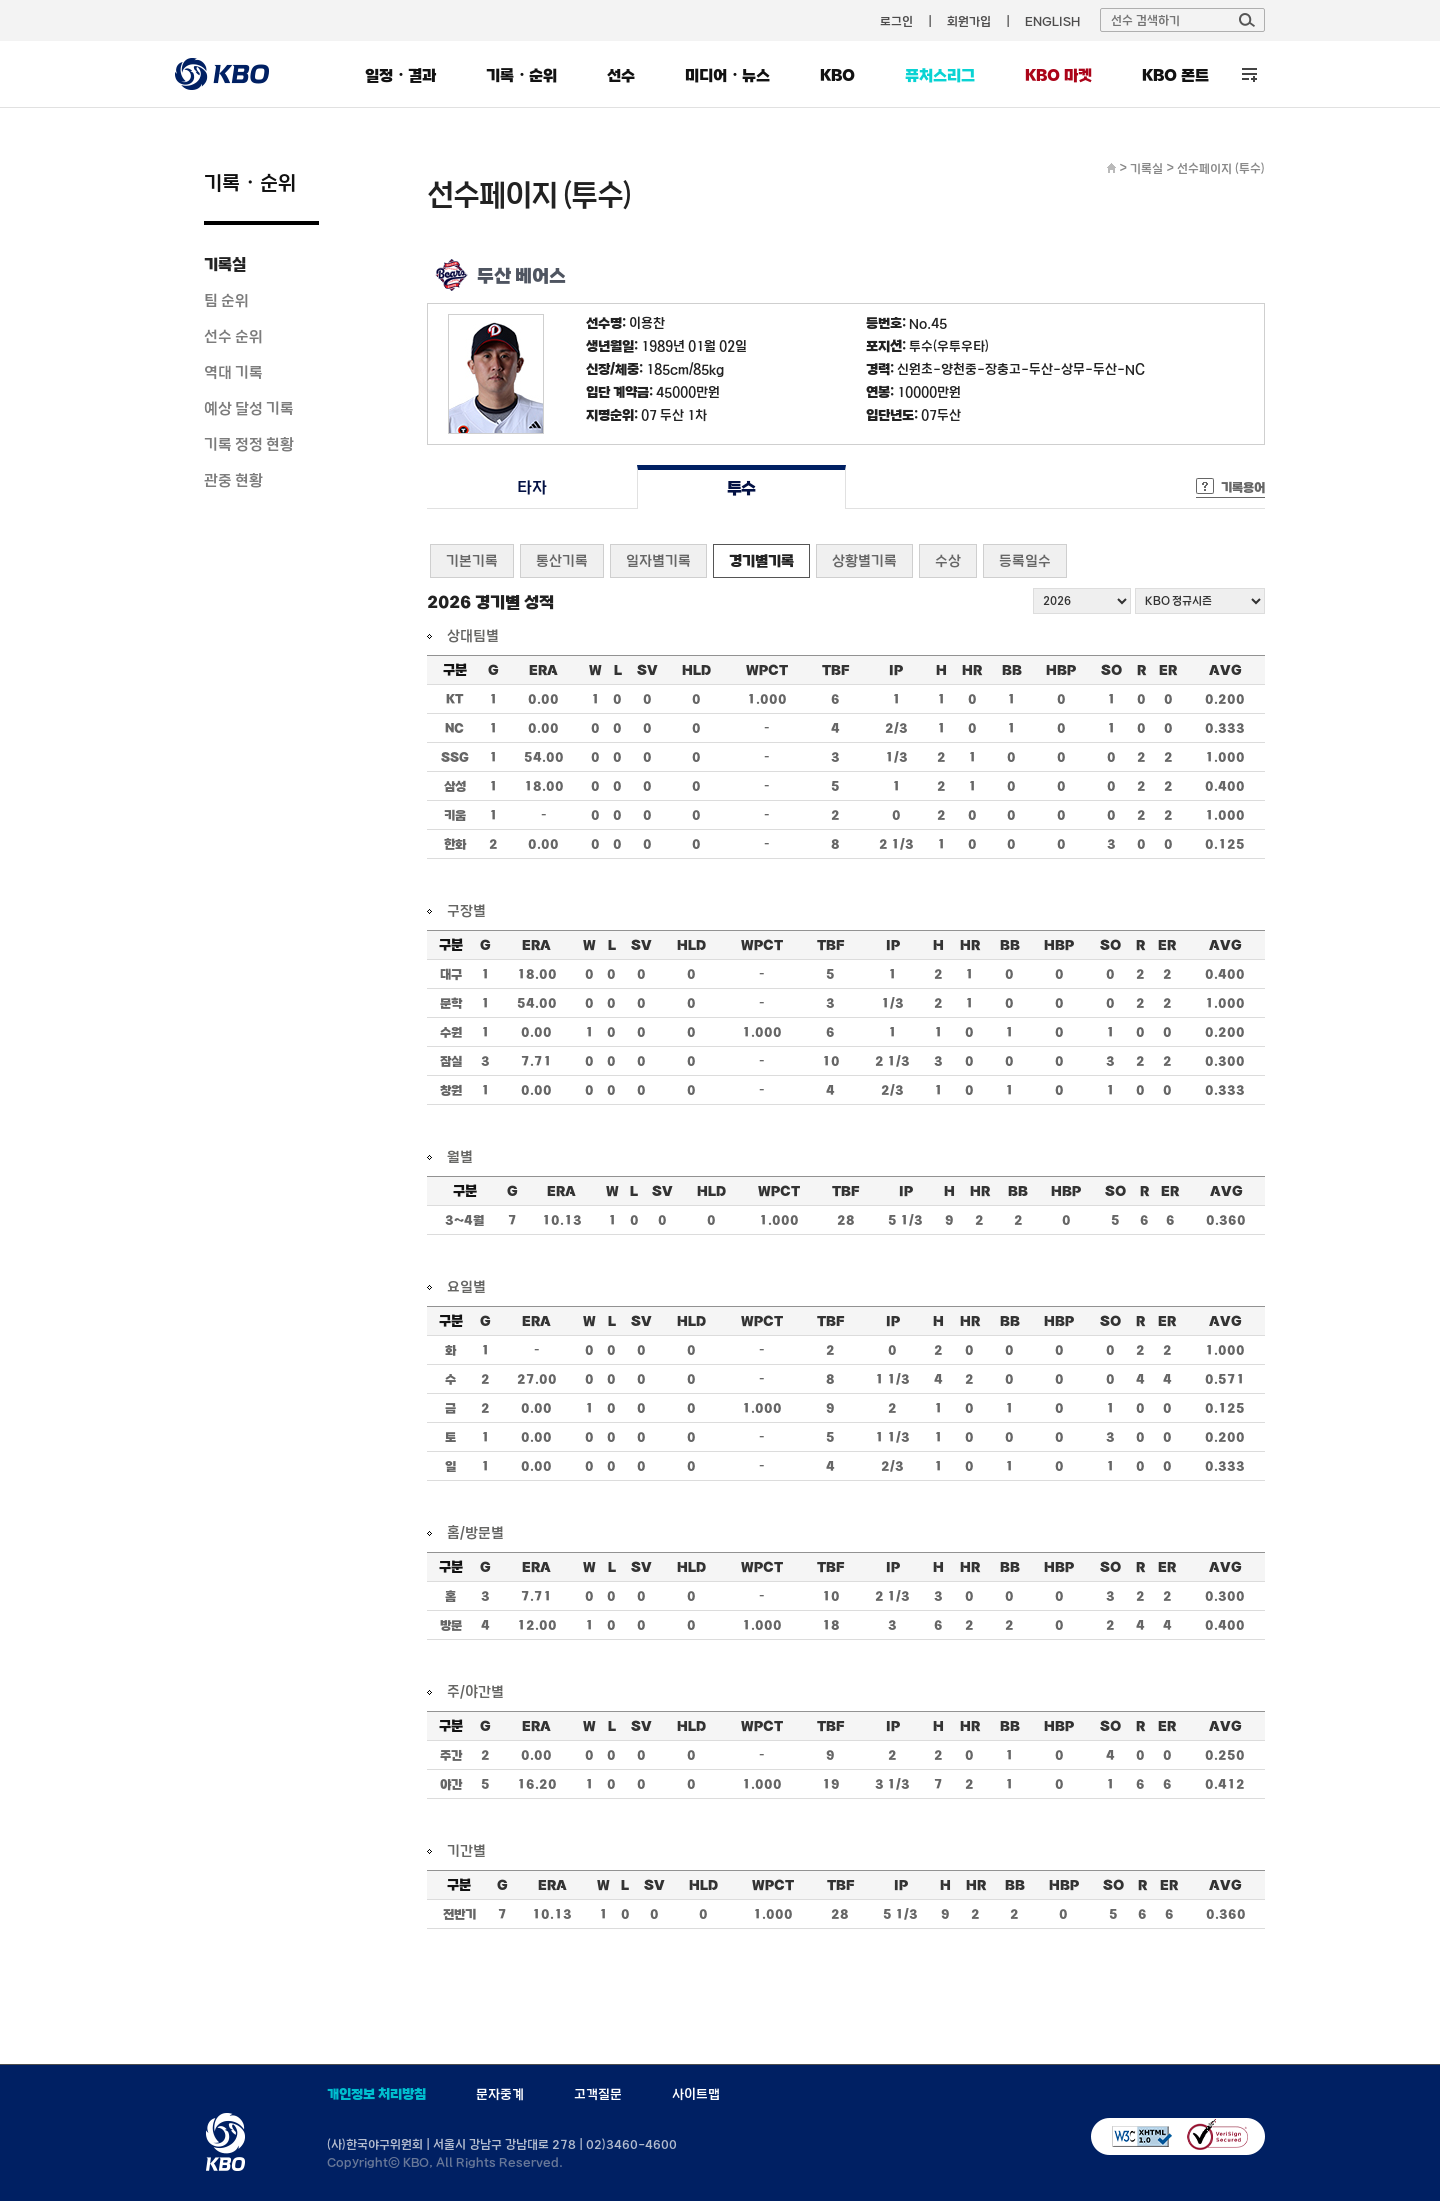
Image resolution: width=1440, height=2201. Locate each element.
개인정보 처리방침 (376, 2094)
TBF (835, 670)
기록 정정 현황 (249, 444)
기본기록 (472, 560)
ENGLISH (1052, 21)
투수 (741, 487)
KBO (837, 75)
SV (647, 670)
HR (972, 670)
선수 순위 (233, 336)
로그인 (896, 21)
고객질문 (598, 2094)
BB (1012, 670)
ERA (543, 670)
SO (1111, 670)
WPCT (767, 670)
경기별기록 (761, 560)
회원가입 (969, 21)
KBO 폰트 (1175, 75)
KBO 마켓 (1058, 75)
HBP (1061, 670)
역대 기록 (233, 372)
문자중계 (500, 2094)
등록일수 (1025, 560)
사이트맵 (696, 2094)
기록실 (225, 264)
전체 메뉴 (1249, 74)
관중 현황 (233, 480)
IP (896, 670)
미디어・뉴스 (727, 75)
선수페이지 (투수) (1221, 168)
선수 (621, 75)
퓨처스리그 (940, 75)
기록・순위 (521, 75)
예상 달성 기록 (249, 408)
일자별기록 (658, 560)
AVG (1225, 670)
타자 (531, 487)
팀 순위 (226, 300)
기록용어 (1243, 487)
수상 (948, 560)
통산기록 (562, 560)
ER (1168, 670)
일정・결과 (400, 75)
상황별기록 (864, 560)
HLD (696, 670)
